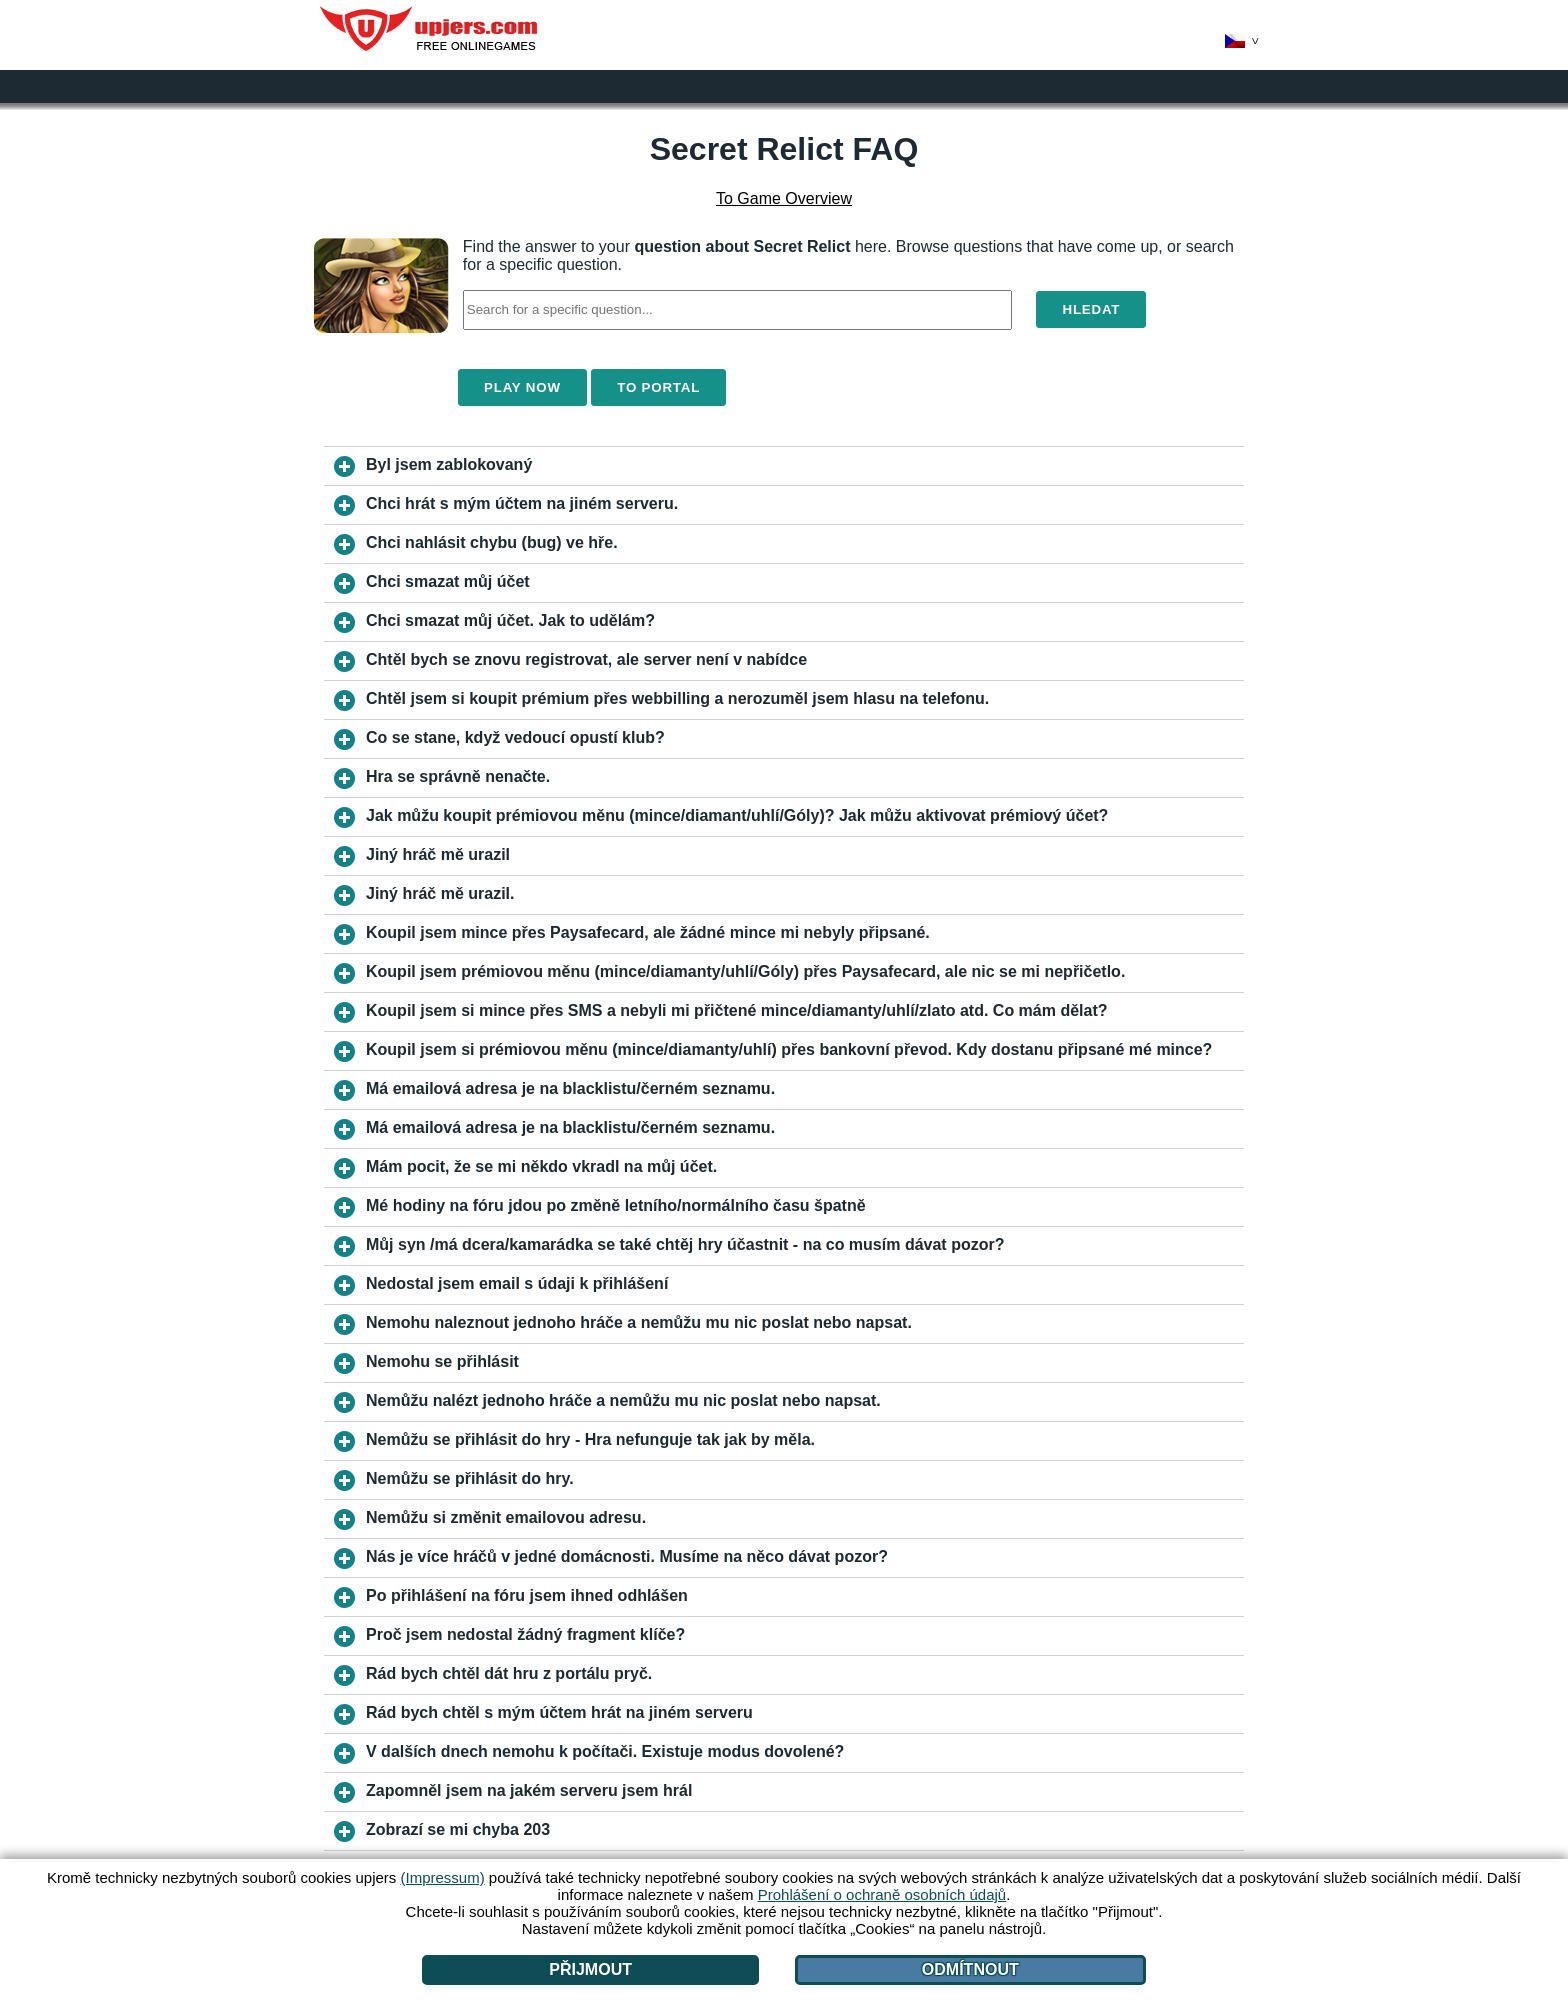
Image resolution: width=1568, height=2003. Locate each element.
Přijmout (590, 1969)
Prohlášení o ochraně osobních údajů (882, 1894)
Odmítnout (970, 1969)
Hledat (1091, 309)
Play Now (522, 387)
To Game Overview (784, 198)
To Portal (658, 387)
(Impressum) (442, 1877)
